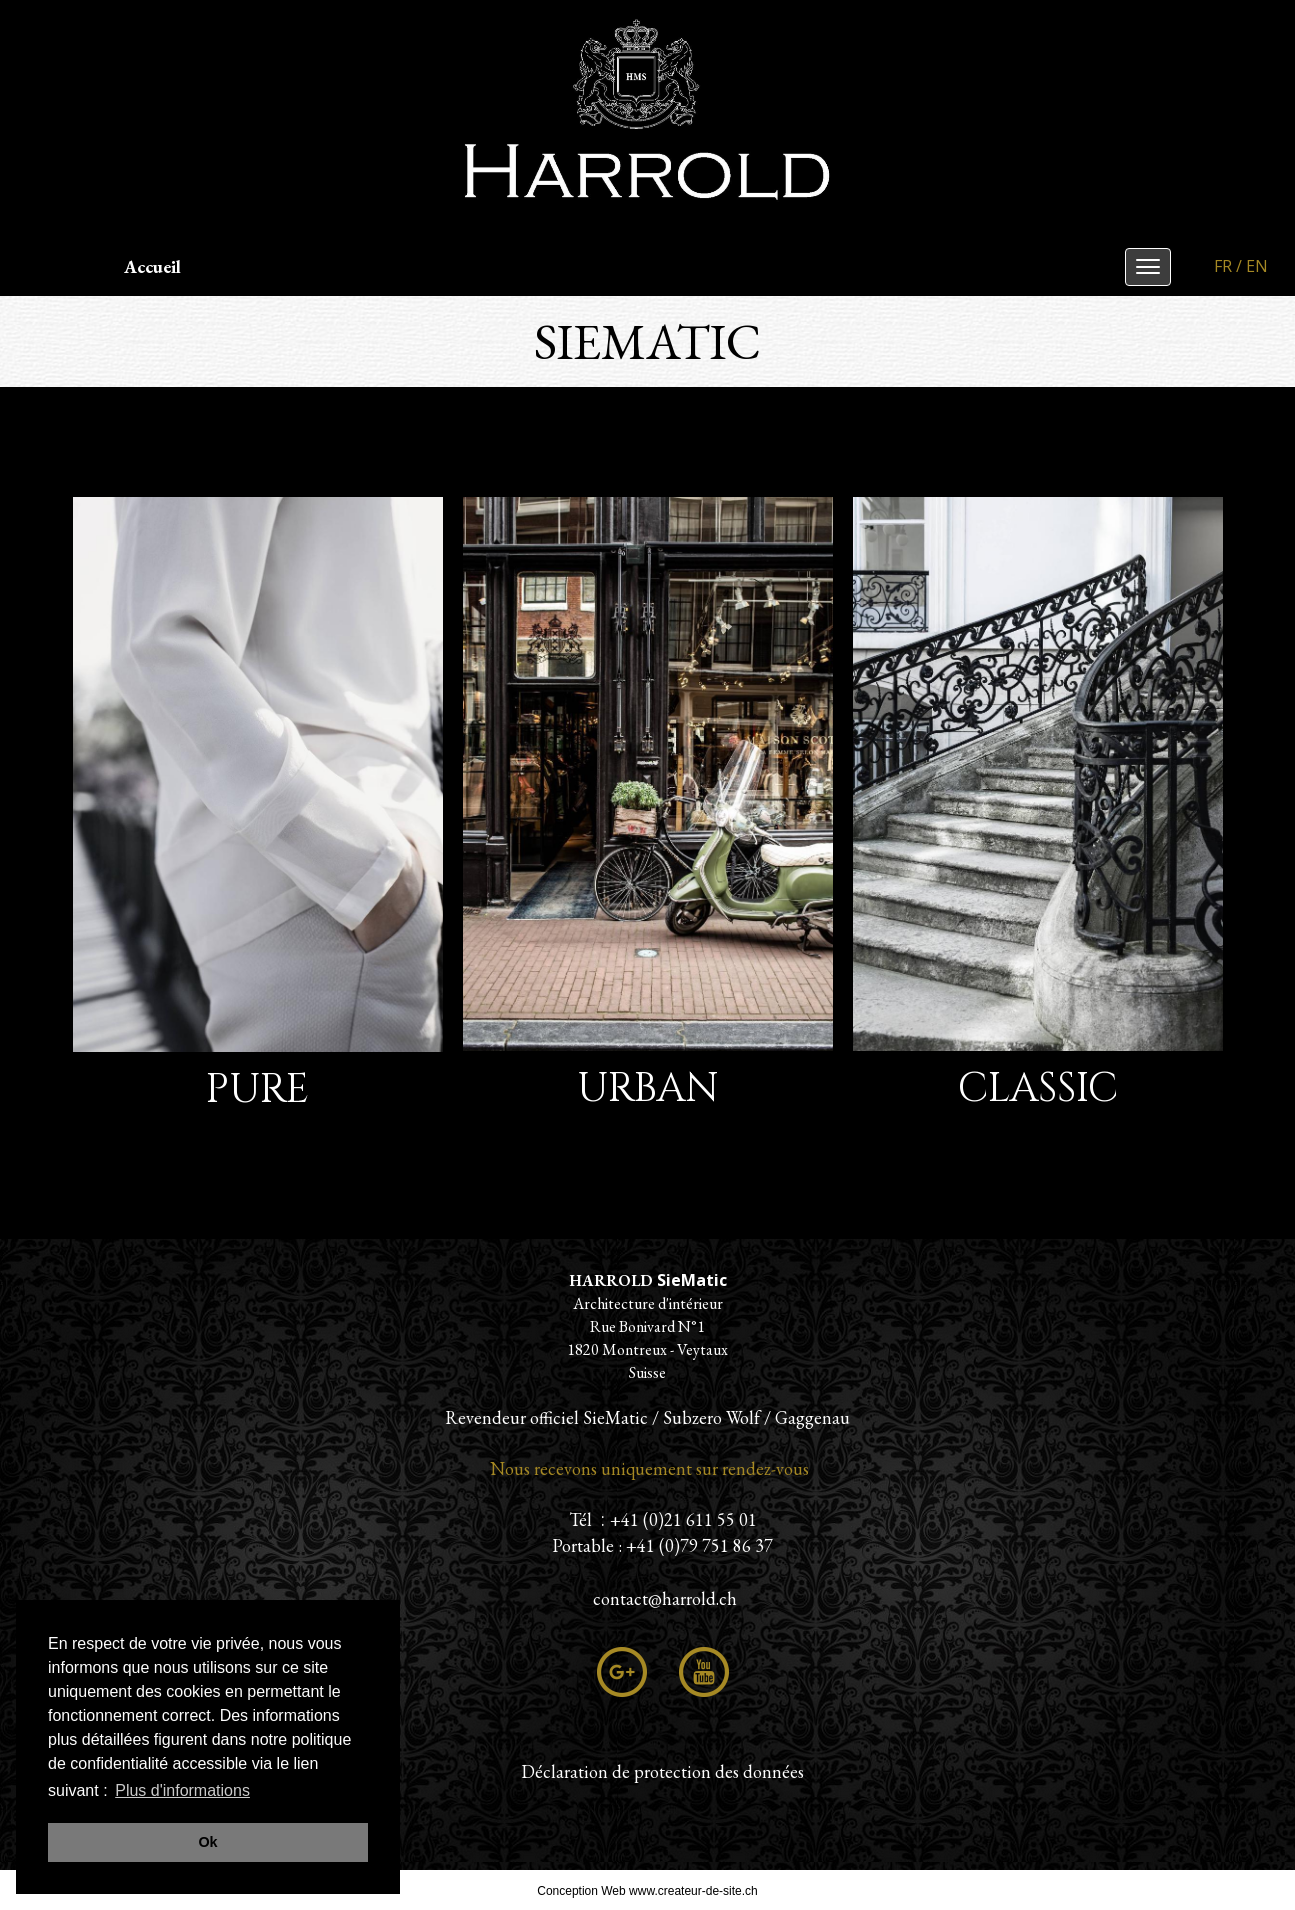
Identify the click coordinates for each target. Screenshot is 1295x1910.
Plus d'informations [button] (182, 1790)
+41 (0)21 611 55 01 (683, 1519)
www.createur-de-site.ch (693, 1891)
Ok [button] (207, 1842)
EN (1257, 266)
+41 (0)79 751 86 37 (699, 1545)
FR (1223, 266)
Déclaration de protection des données (662, 1771)
